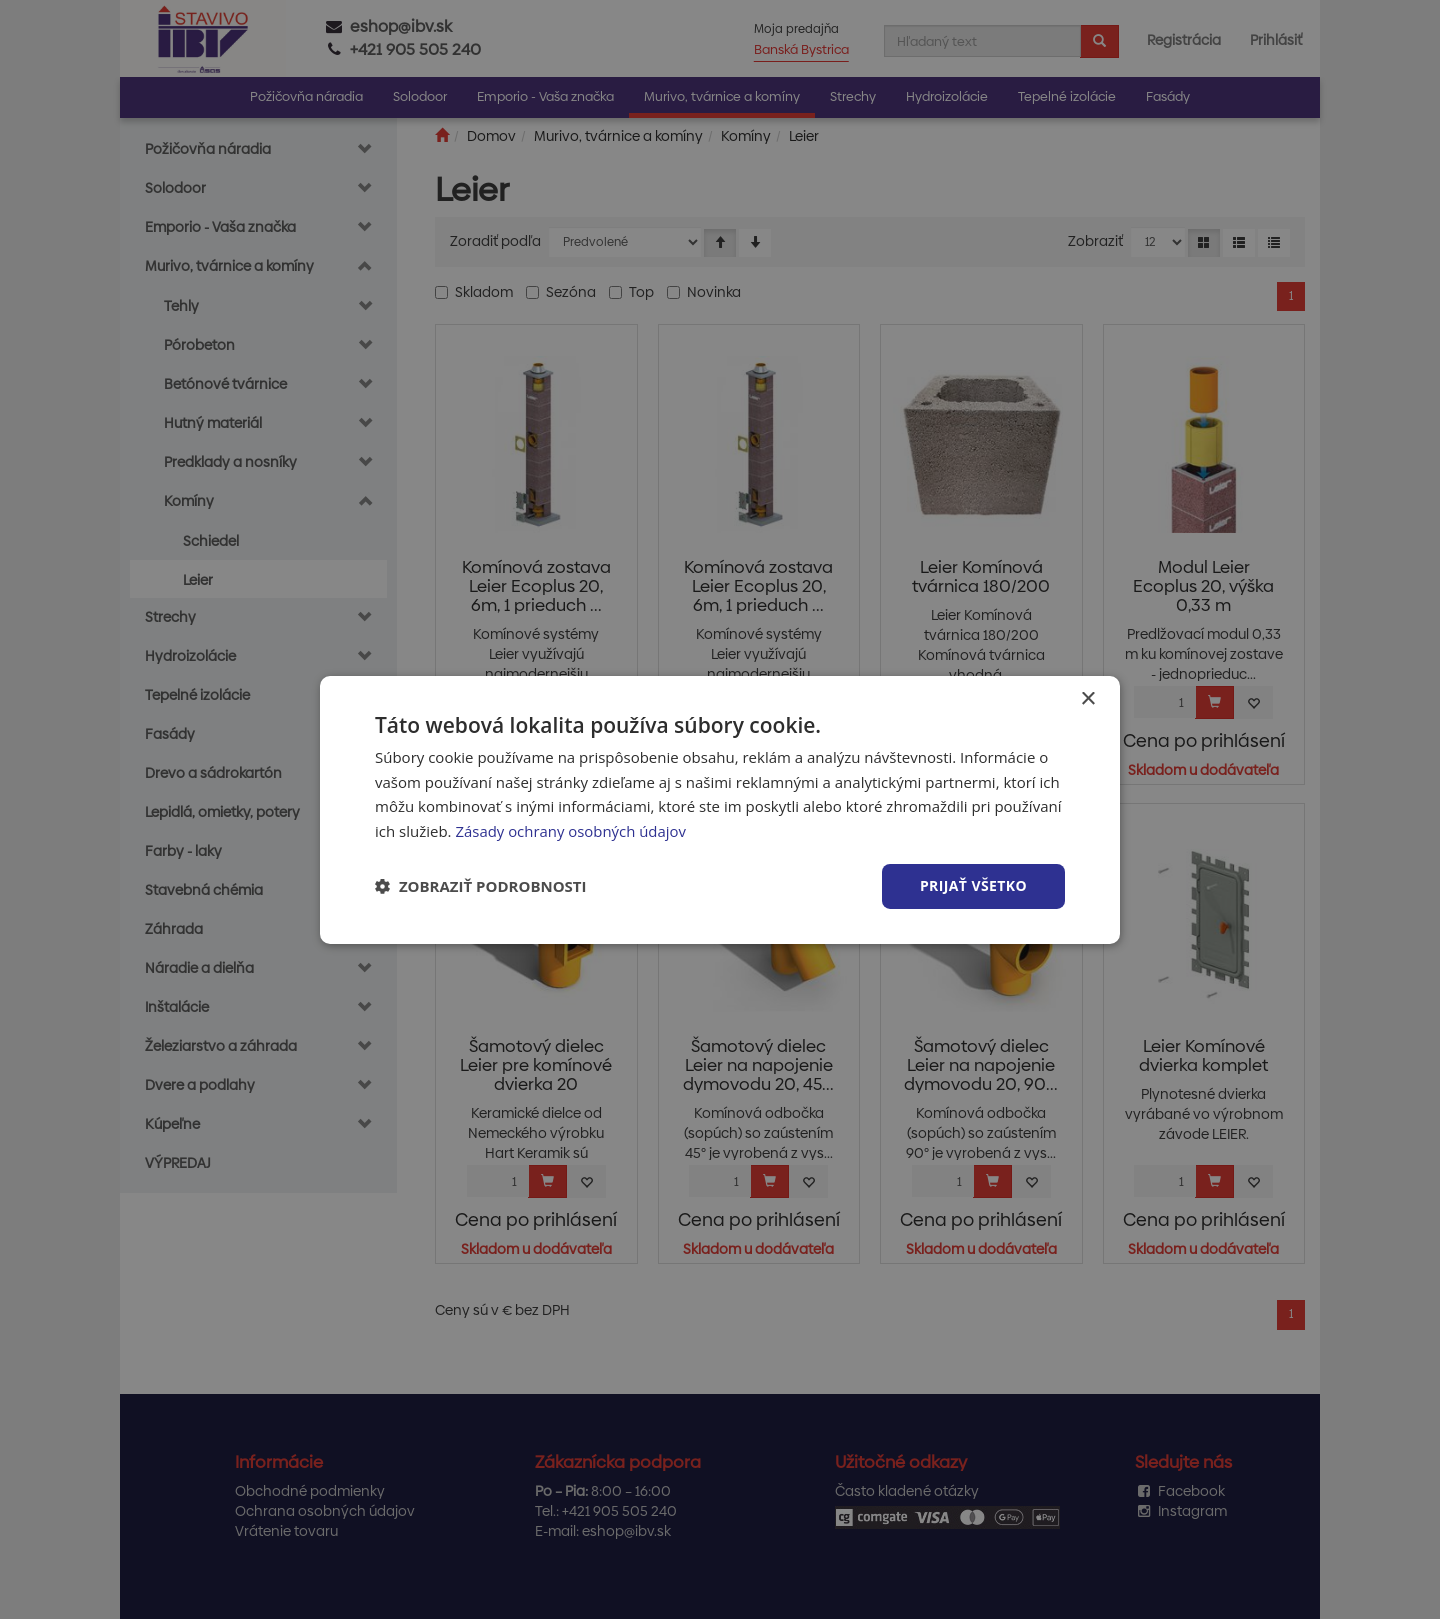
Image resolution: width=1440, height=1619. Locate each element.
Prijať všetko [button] (973, 885)
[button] (481, 886)
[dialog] (720, 809)
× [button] (1087, 698)
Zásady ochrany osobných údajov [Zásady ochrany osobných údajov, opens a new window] (571, 831)
